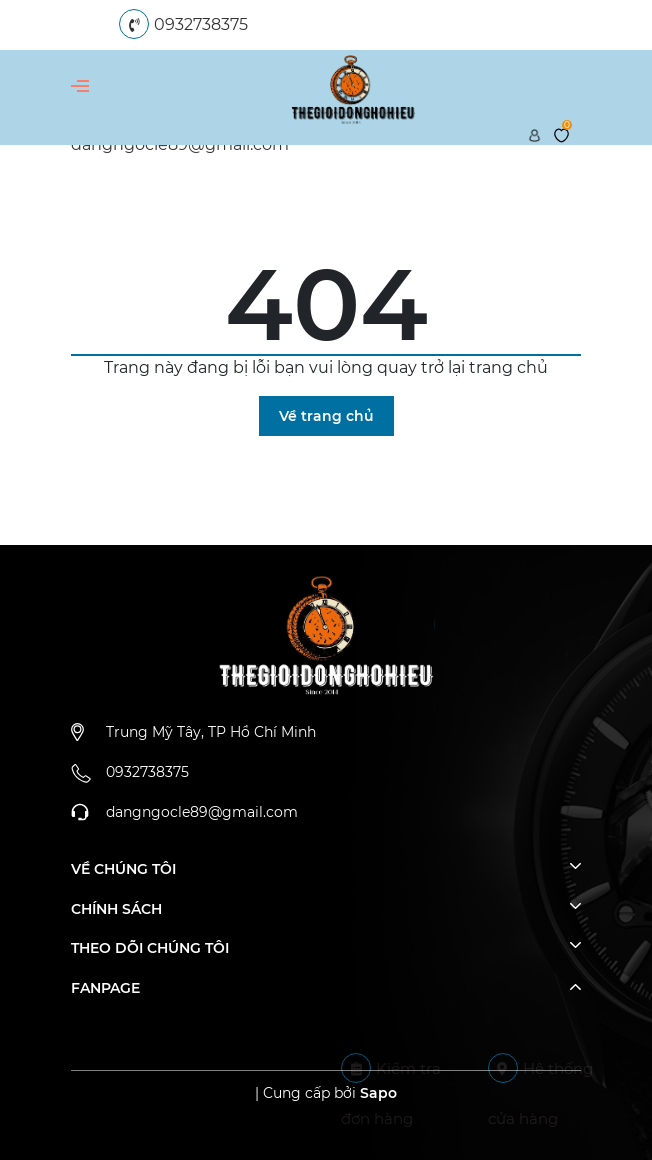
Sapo (378, 1093)
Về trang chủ (326, 416)
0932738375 (201, 24)
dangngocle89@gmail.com (202, 812)
